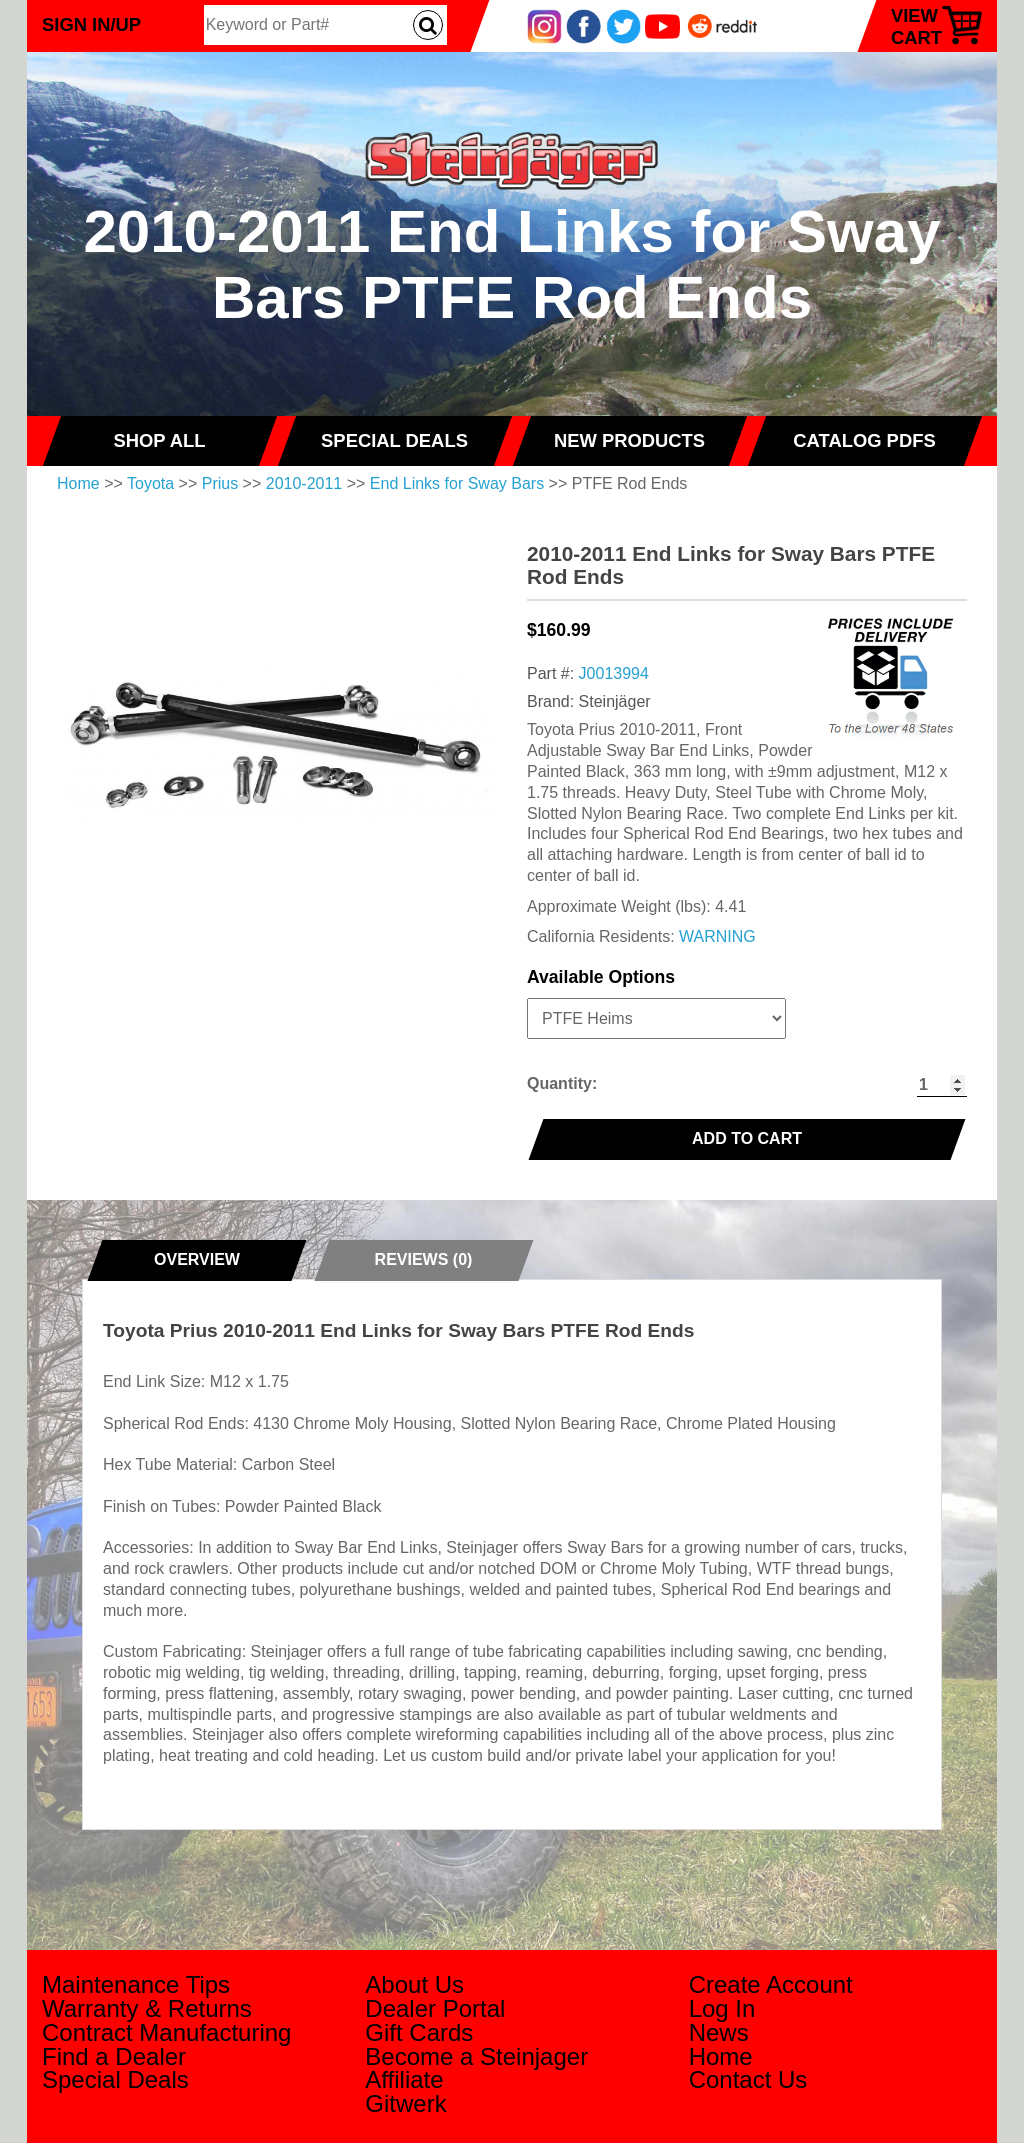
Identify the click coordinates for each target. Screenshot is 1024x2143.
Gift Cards (419, 2032)
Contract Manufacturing (166, 2032)
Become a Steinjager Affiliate (476, 2068)
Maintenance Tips (136, 1984)
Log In (722, 2008)
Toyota (150, 483)
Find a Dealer (114, 2056)
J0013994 (614, 673)
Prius (220, 483)
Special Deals (115, 2079)
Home (78, 483)
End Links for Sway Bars (457, 483)
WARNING (717, 936)
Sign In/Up (91, 24)
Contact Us (748, 2079)
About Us (414, 1984)
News (719, 2032)
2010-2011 (304, 483)
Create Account (771, 1984)
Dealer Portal (435, 2008)
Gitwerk (405, 2103)
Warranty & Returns (147, 2008)
